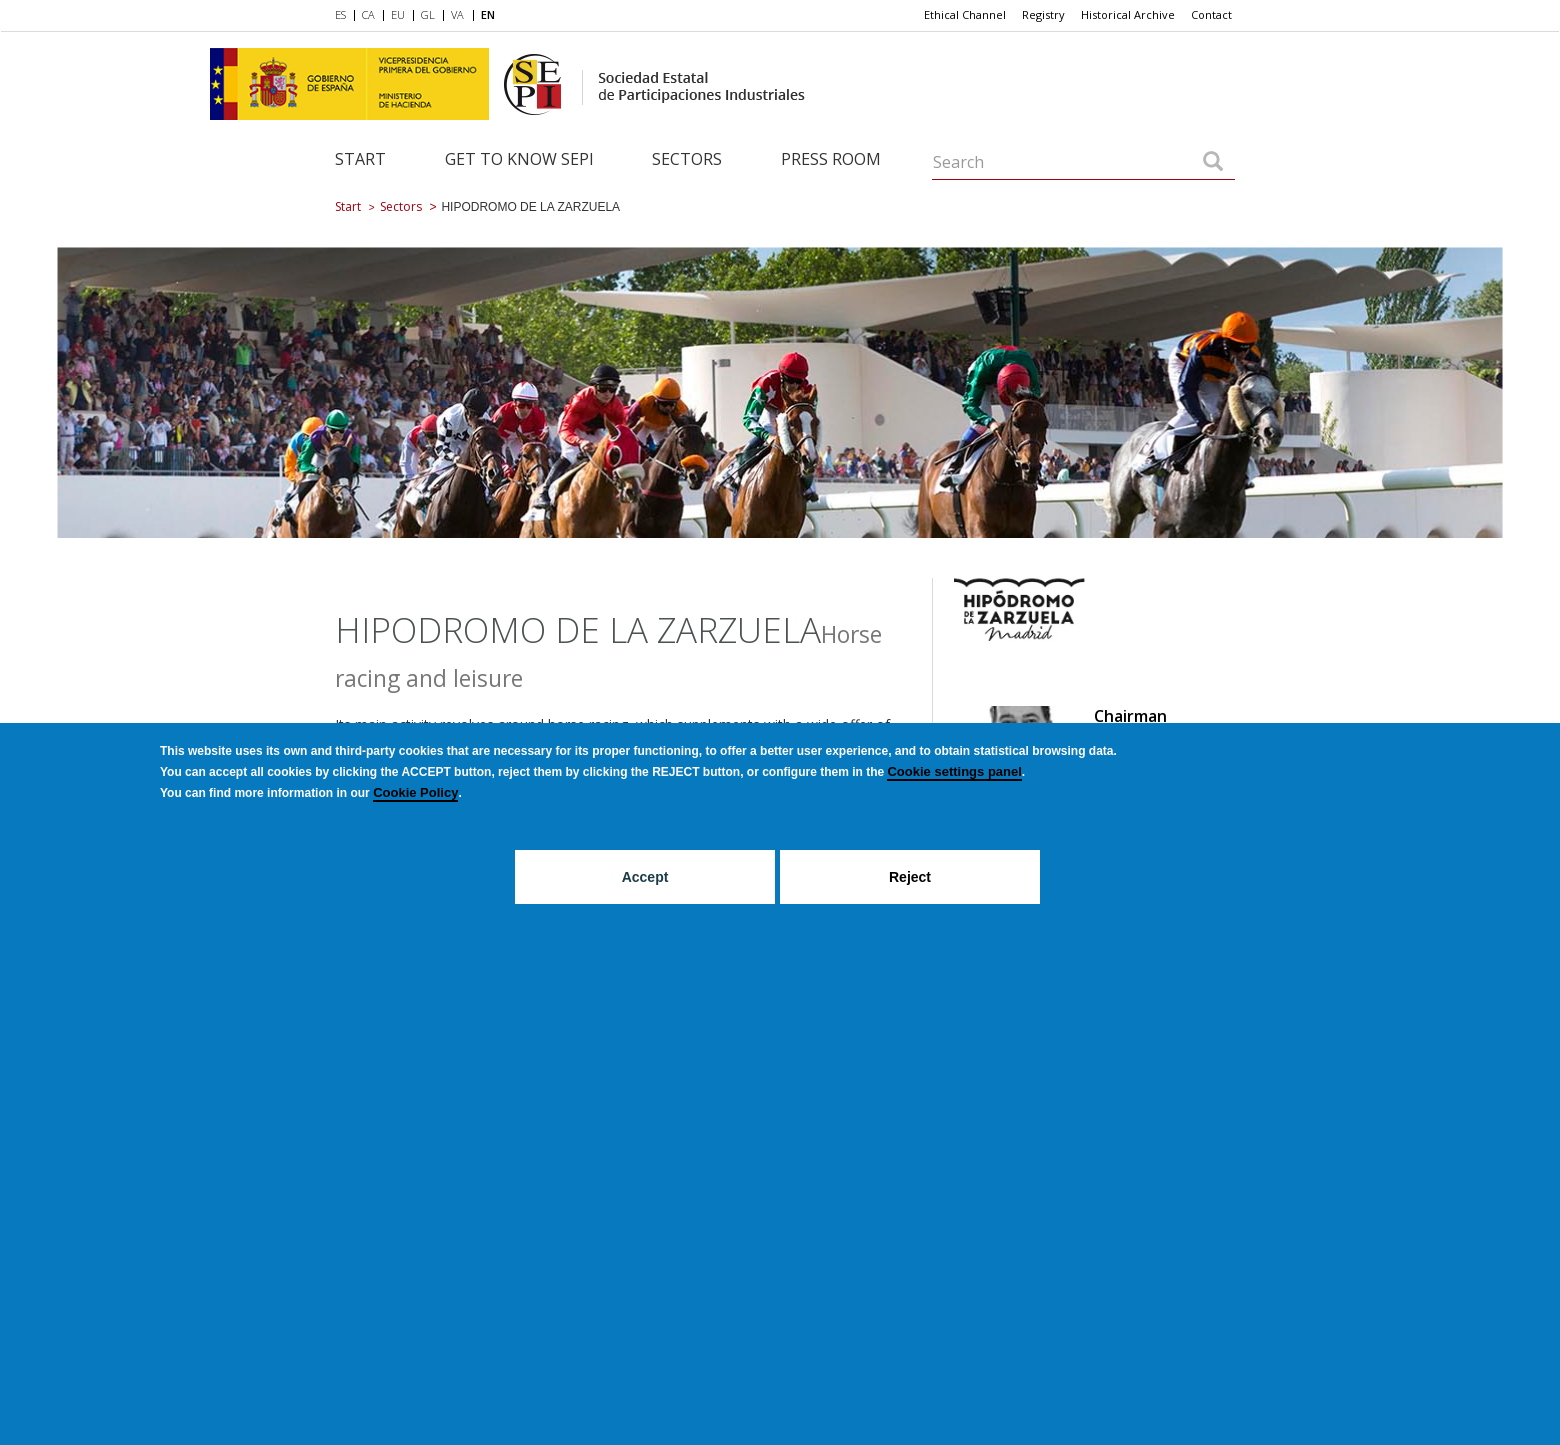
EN (488, 14)
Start (360, 159)
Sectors (687, 159)
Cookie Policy (415, 792)
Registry (1043, 14)
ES (340, 14)
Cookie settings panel (954, 771)
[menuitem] (344, 16)
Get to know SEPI (519, 159)
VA (457, 14)
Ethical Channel (965, 14)
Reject (910, 877)
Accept (645, 877)
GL (428, 14)
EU (398, 14)
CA (368, 14)
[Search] (1213, 163)
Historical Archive (1128, 14)
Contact (1211, 14)
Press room (831, 159)
